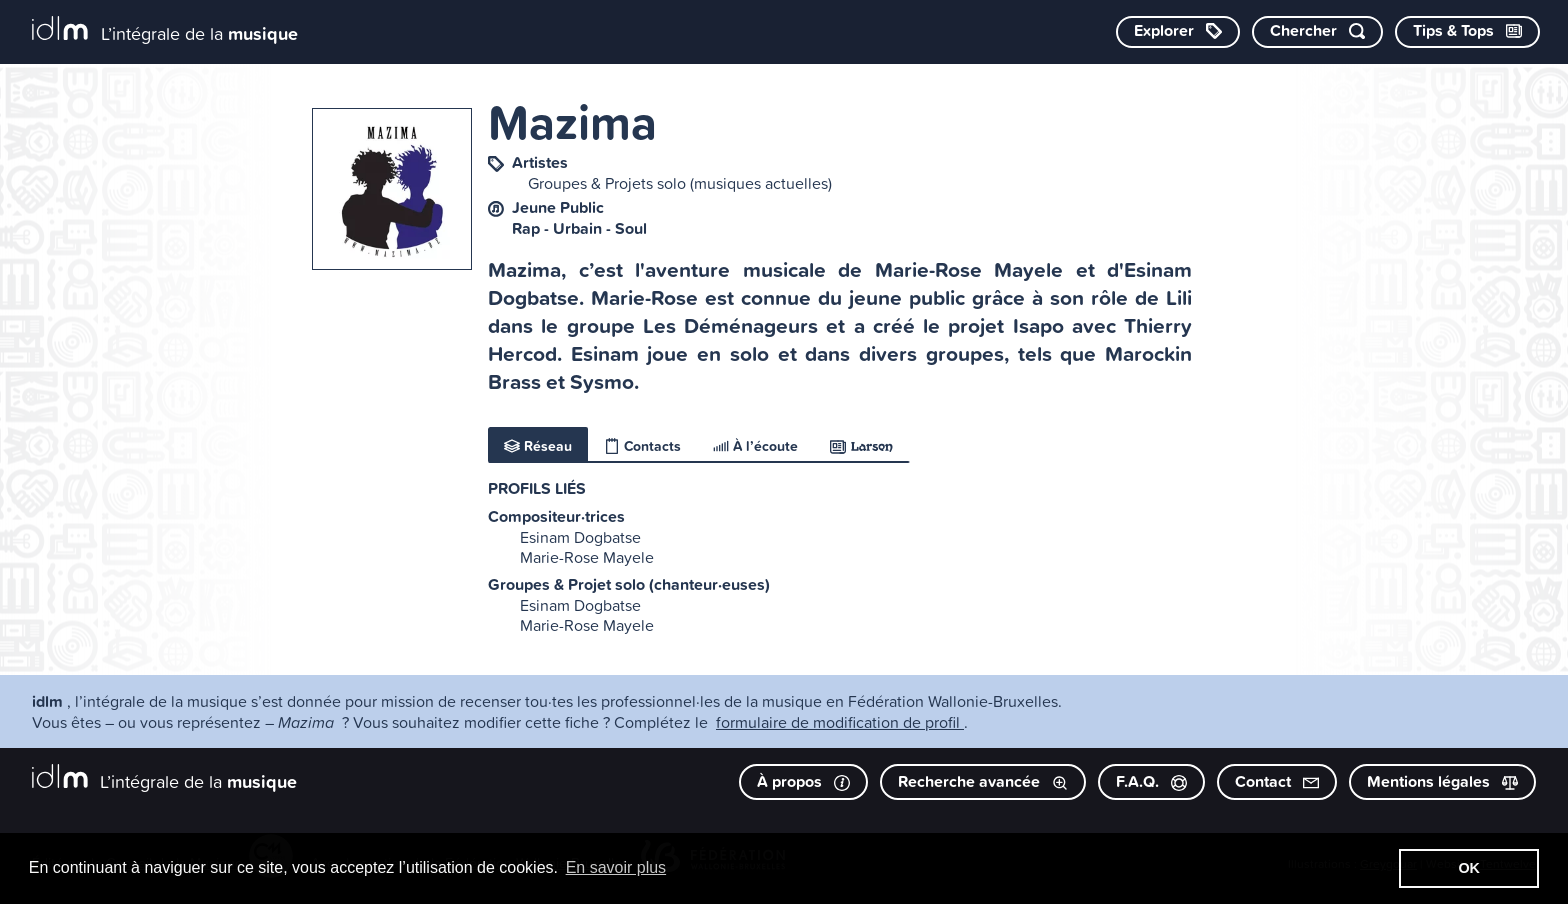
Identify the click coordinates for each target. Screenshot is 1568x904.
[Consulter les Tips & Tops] (1467, 32)
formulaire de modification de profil (840, 722)
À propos (803, 781)
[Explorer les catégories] (1178, 32)
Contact (1277, 781)
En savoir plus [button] (616, 867)
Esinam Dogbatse (580, 537)
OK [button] (1469, 868)
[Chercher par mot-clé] (1317, 32)
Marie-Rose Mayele (587, 557)
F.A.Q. (1151, 781)
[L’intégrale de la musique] (165, 30)
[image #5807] (392, 189)
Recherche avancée (983, 781)
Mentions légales (1442, 781)
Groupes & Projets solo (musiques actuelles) (680, 183)
